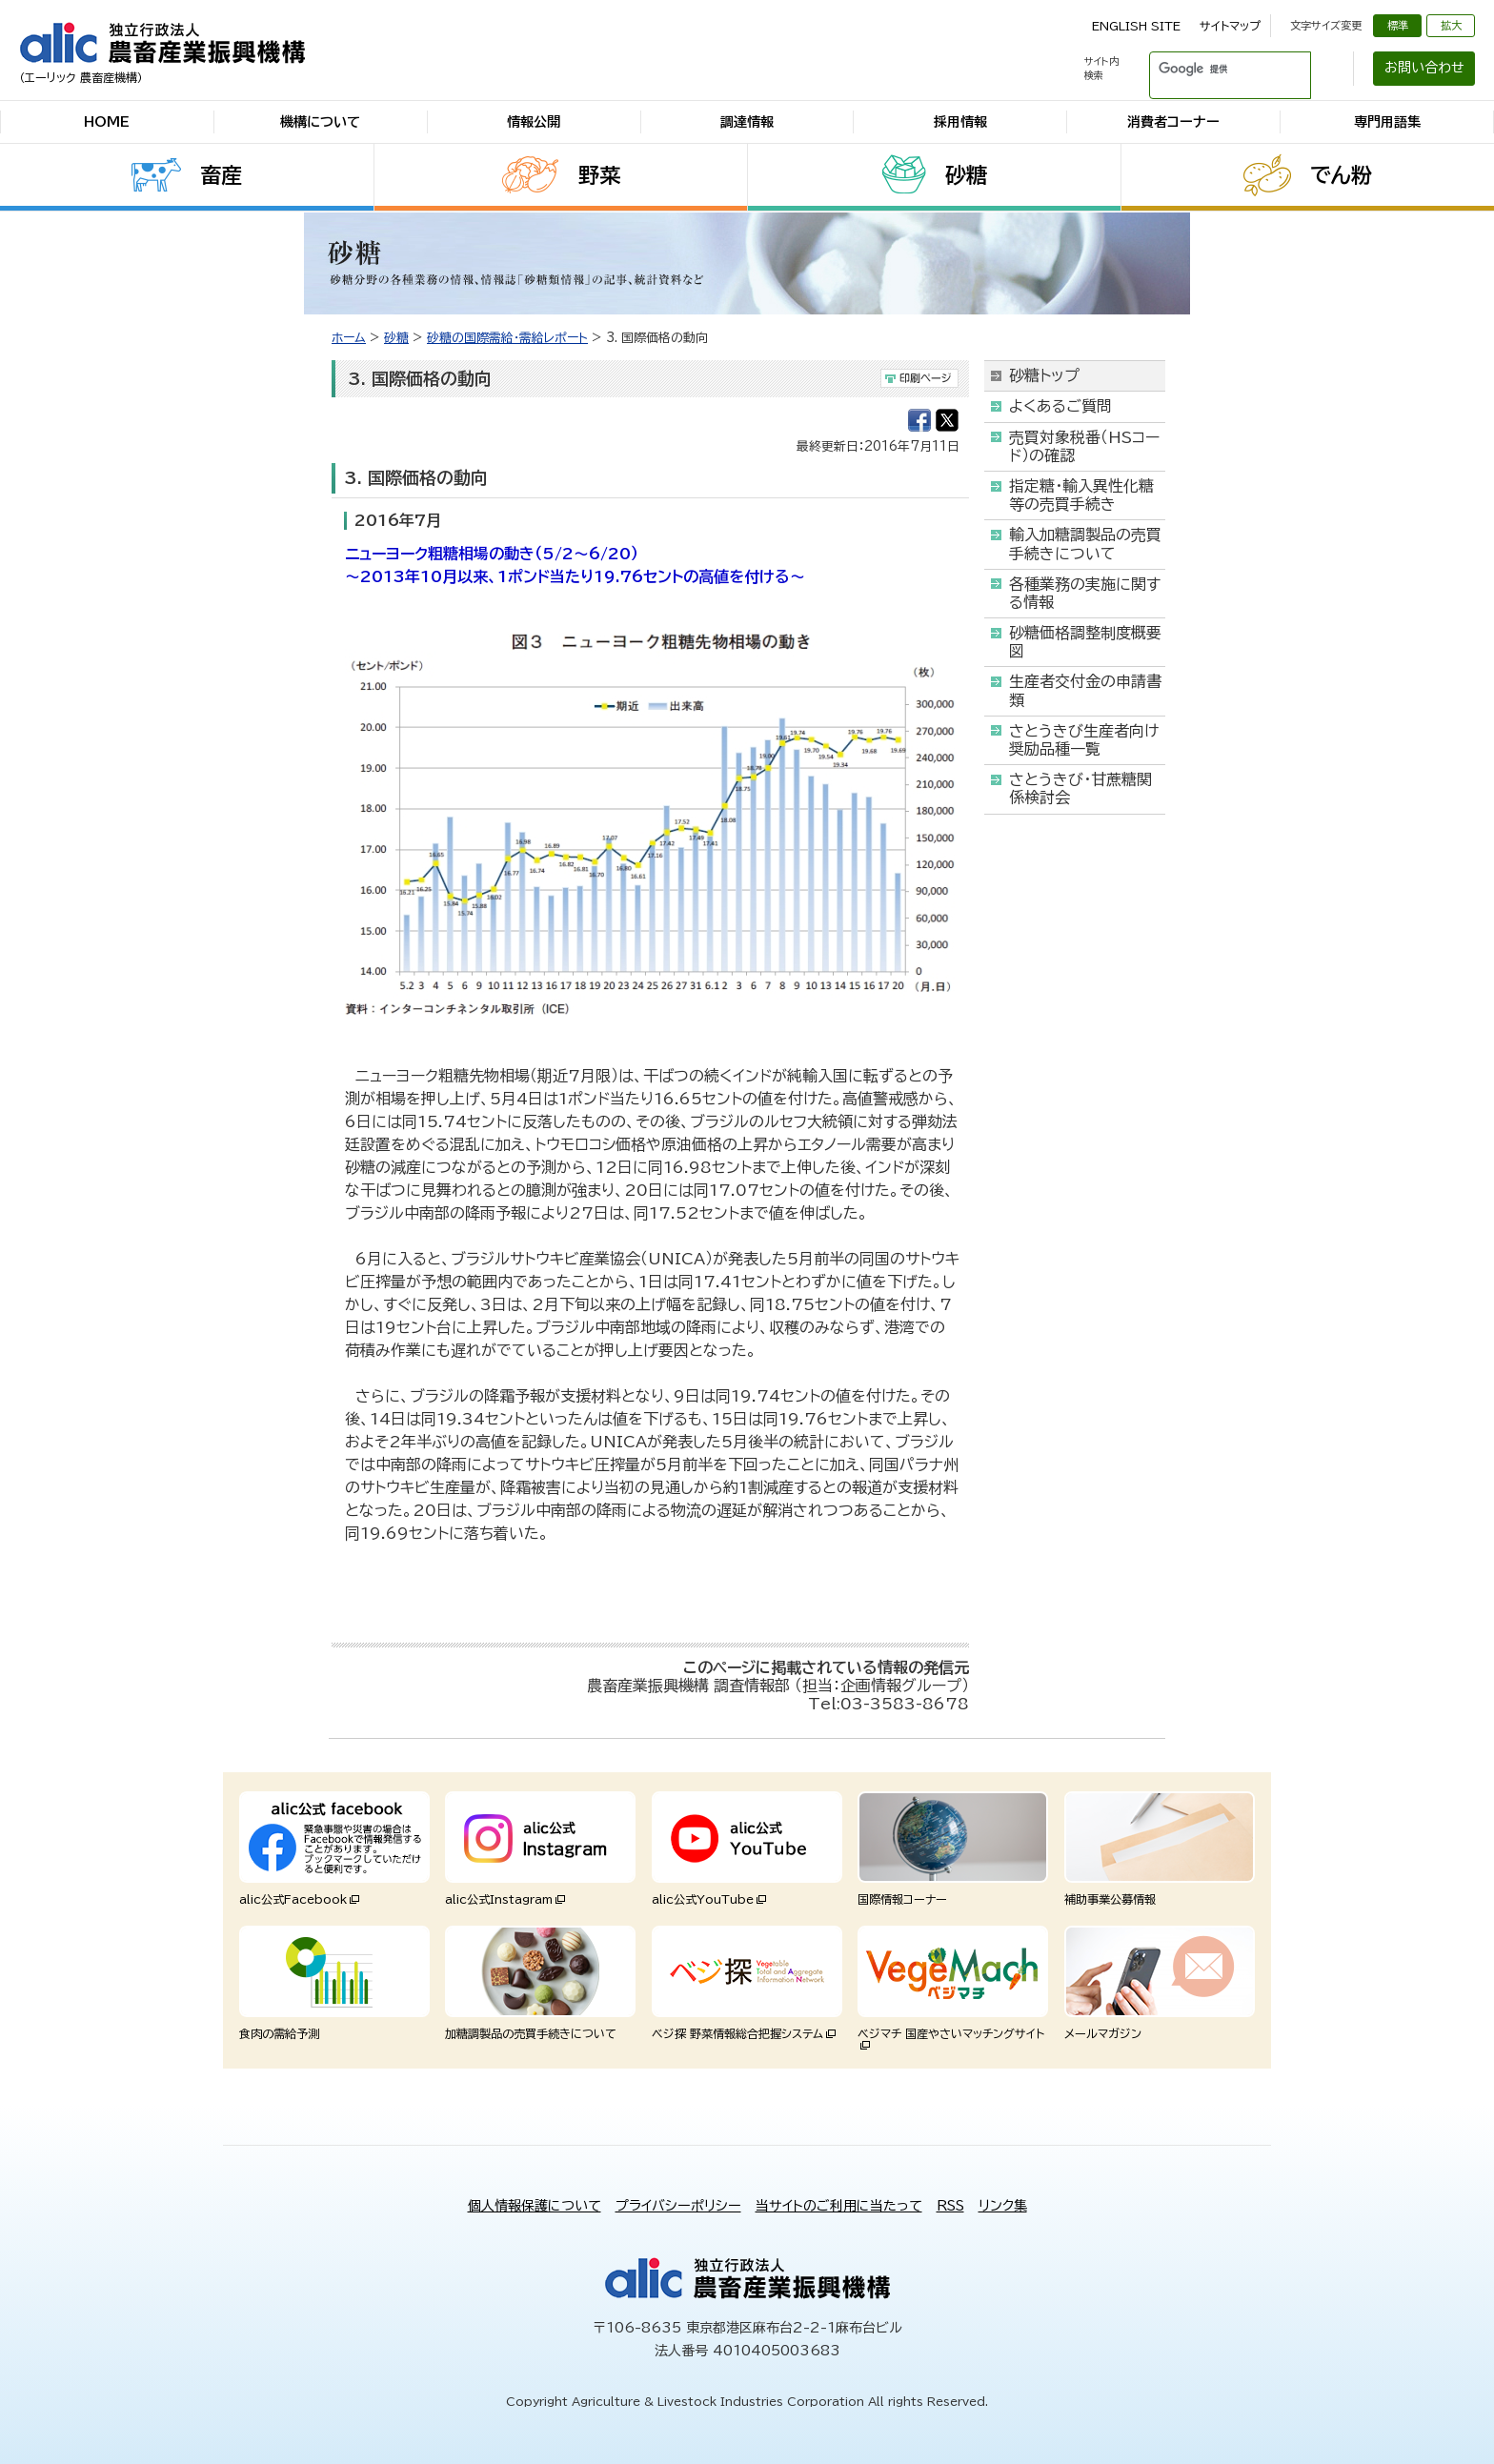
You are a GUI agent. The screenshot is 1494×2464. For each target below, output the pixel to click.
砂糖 (966, 175)
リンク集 (1003, 2205)
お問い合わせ (1424, 67)
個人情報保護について (534, 2205)
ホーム (349, 338)
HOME (107, 122)
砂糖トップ (1044, 375)
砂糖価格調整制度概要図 (1085, 641)
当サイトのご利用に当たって (839, 2205)
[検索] (1207, 68)
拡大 (1451, 25)
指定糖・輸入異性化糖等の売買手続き (1081, 495)
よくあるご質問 (1060, 406)
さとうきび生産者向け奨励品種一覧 (1084, 740)
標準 (1397, 25)
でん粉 (1341, 175)
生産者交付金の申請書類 (1085, 690)
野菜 (599, 175)
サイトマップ (1230, 25)
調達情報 (747, 122)
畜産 (221, 175)
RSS (950, 2205)
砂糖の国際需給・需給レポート (507, 338)
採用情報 (960, 122)
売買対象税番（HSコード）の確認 (1084, 446)
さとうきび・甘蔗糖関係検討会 (1080, 788)
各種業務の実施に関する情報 (1085, 593)
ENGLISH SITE (1136, 25)
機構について (320, 122)
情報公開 (533, 122)
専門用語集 (1387, 122)
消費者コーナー (1173, 122)
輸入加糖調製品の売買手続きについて (1085, 543)
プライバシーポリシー (678, 2205)
